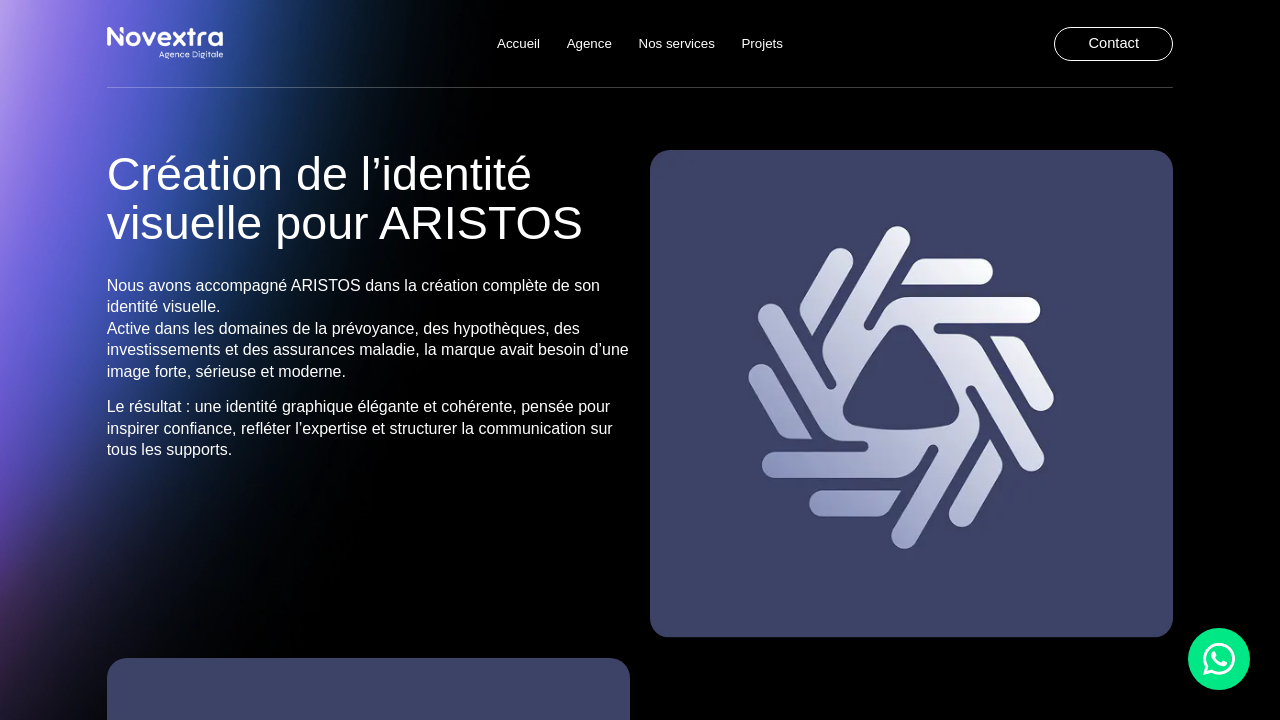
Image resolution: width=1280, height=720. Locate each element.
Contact (1113, 43)
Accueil (518, 42)
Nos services (677, 42)
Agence (589, 42)
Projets (761, 42)
